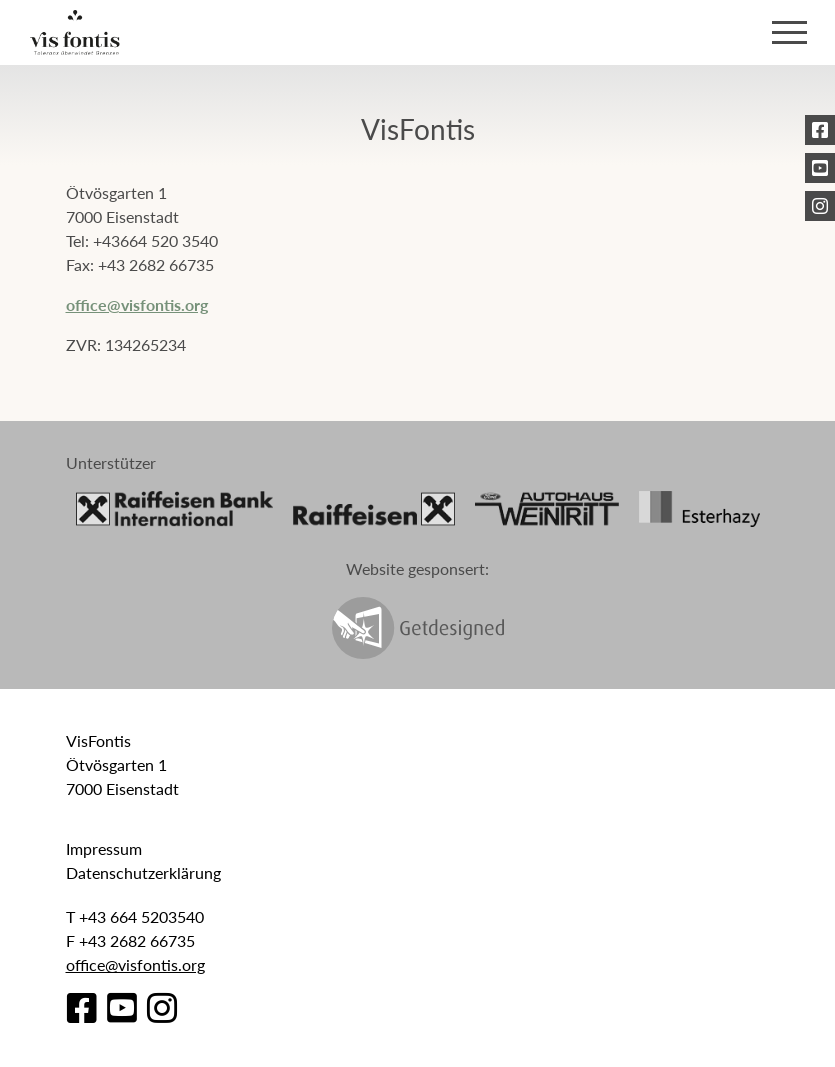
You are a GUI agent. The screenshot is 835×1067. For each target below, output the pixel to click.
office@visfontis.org (137, 304)
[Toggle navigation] (789, 33)
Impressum (104, 848)
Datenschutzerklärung (143, 872)
